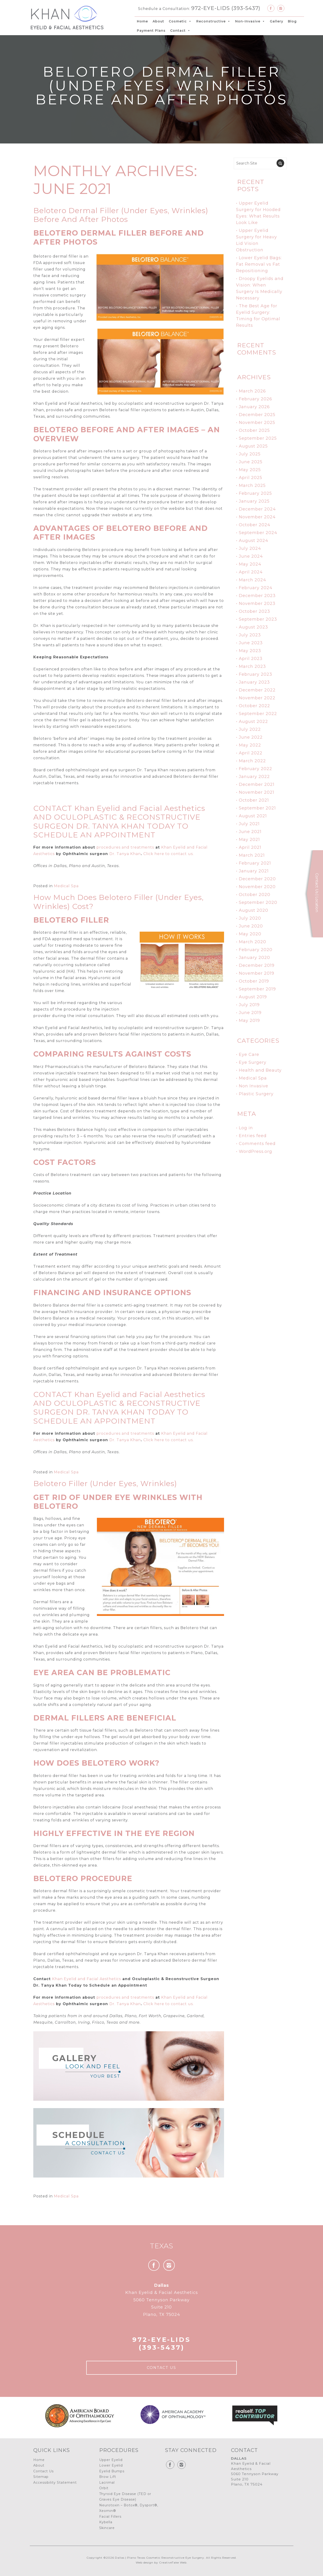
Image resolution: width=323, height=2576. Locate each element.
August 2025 (253, 446)
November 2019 (256, 973)
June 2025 (250, 461)
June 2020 (251, 926)
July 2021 (249, 823)
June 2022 (251, 737)
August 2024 (253, 540)
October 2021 (254, 800)
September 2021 (257, 808)
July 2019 (249, 1004)
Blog (292, 21)
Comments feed (257, 1143)
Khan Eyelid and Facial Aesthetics (139, 808)
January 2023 (254, 682)
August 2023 (253, 627)
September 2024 (258, 532)
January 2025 (254, 501)
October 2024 (254, 524)
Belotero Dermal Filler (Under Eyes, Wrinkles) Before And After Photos (120, 215)
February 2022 (255, 768)
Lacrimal (107, 2482)
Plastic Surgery (256, 1093)
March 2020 (252, 941)
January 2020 (254, 957)
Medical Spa (66, 886)
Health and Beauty (260, 1070)
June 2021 (250, 831)
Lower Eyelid (111, 2465)
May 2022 (250, 745)
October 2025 (254, 430)
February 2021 (255, 863)
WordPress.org (255, 1151)
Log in (246, 1127)
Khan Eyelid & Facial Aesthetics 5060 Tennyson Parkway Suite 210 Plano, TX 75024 (161, 2300)
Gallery (276, 21)
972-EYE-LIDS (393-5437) (225, 8)
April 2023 (250, 658)
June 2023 (251, 642)
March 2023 (252, 666)
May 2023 (250, 650)
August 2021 (253, 815)
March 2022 (252, 760)
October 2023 (254, 611)
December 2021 (256, 784)
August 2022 (253, 721)
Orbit (103, 2488)
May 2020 (250, 933)
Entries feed (253, 1135)
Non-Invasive (250, 21)
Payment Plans (151, 30)
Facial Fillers (110, 2516)
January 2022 (254, 776)
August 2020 (253, 910)
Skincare (107, 2528)
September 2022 (258, 713)
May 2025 (250, 469)
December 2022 (257, 690)
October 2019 (254, 981)
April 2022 (250, 753)
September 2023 (258, 619)
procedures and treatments (125, 847)
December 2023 (257, 595)
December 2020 (257, 878)
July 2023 (250, 635)
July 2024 (250, 548)
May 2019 (249, 1020)
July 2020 (250, 918)
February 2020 (255, 949)
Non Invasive (253, 1086)
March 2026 (252, 391)
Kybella (105, 2522)
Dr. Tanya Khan (125, 854)
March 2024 (252, 579)
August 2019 (253, 996)
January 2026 (254, 406)
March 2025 (252, 485)
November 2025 (257, 422)
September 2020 (258, 902)
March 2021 (252, 855)
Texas (161, 2246)
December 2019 (256, 965)
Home (142, 21)
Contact (180, 30)
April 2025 (250, 477)
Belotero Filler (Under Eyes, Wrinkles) (105, 1483)
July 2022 (250, 729)
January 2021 (254, 871)
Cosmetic (180, 21)
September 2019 (257, 989)
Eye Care (249, 1054)
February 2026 (255, 398)
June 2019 (250, 1012)
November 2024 (257, 517)
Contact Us (161, 2367)
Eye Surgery (252, 1062)
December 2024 (257, 509)
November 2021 (256, 792)
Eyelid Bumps (111, 2471)
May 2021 (249, 839)
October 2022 (254, 705)
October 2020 (254, 894)
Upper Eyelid (111, 2460)
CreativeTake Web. (173, 2562)
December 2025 (257, 414)
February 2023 (255, 674)
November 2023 (257, 603)
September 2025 (258, 438)
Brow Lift (107, 2477)
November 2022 (257, 697)
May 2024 (250, 564)
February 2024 (255, 587)
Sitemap (41, 2477)
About (158, 21)
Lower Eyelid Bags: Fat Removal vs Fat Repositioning (259, 264)
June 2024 (251, 556)
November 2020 (257, 886)
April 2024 (251, 572)
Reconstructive (213, 21)
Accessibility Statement (55, 2482)
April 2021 (250, 847)
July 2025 (250, 454)
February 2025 (255, 493)
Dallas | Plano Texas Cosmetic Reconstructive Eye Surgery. (160, 2557)
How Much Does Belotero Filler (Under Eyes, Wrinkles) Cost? (118, 902)
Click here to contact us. (168, 854)
